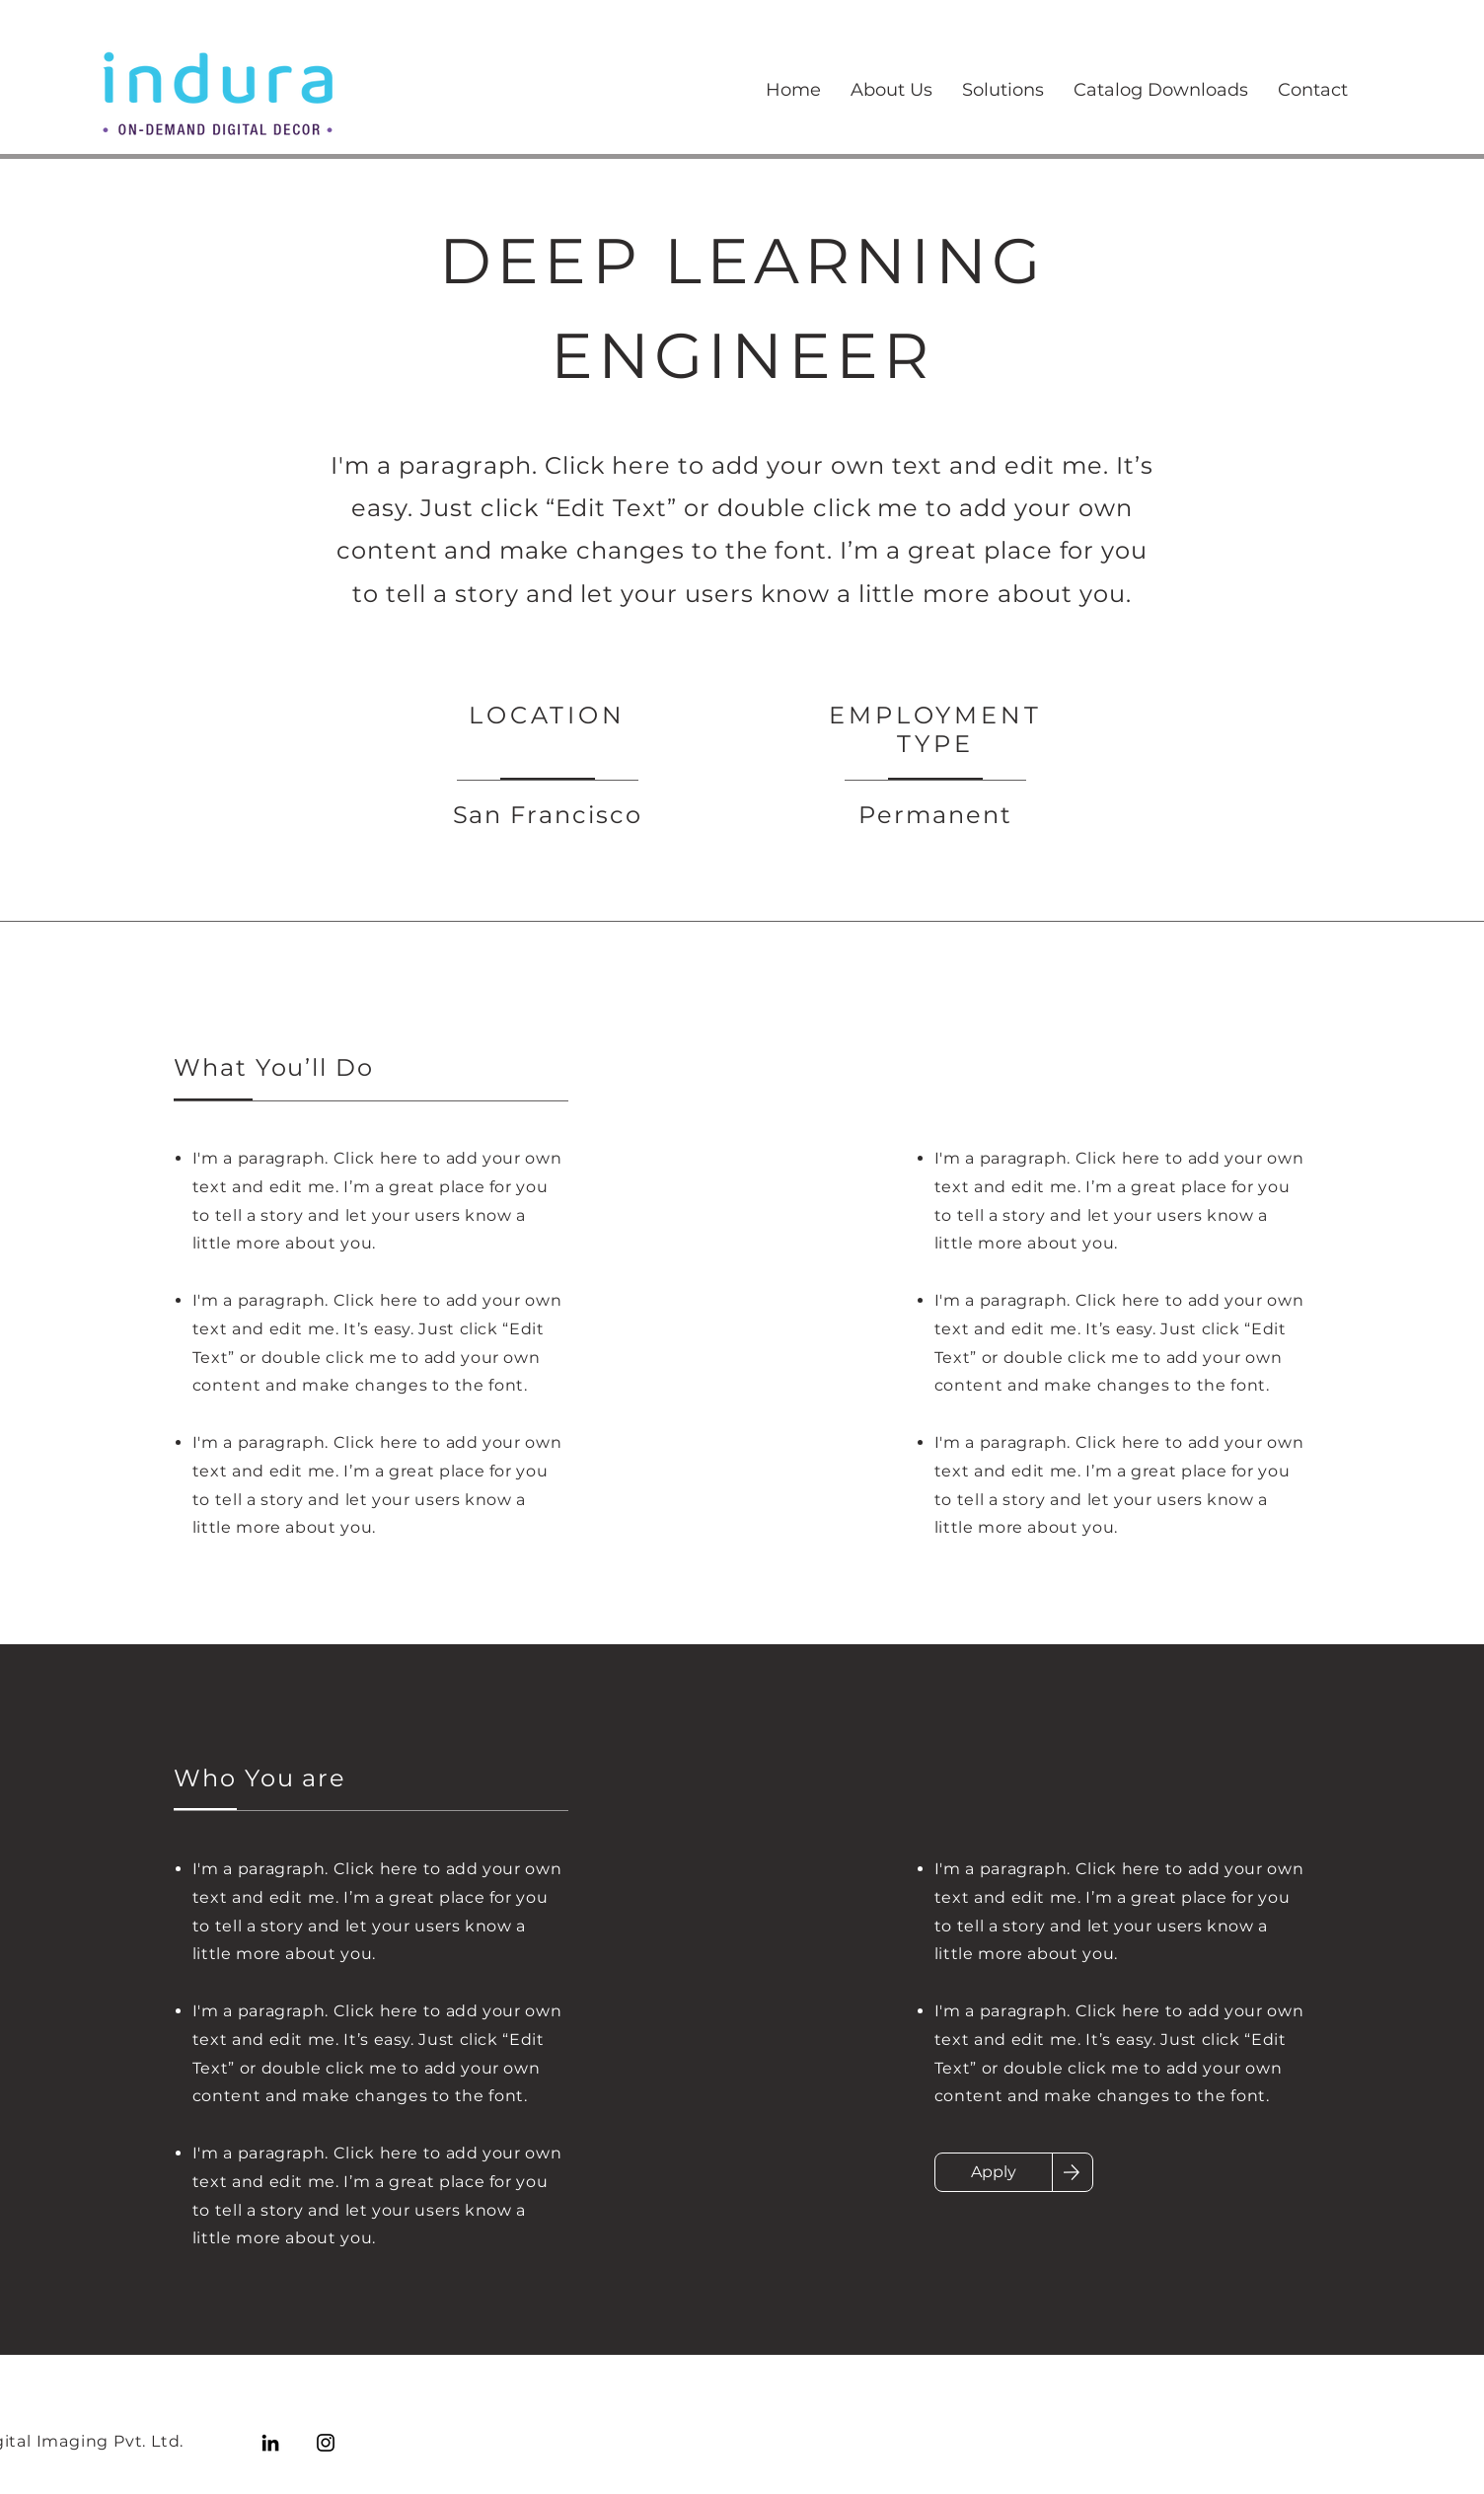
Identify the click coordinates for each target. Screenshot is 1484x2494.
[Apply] (993, 2172)
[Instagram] (325, 2443)
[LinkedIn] (270, 2443)
